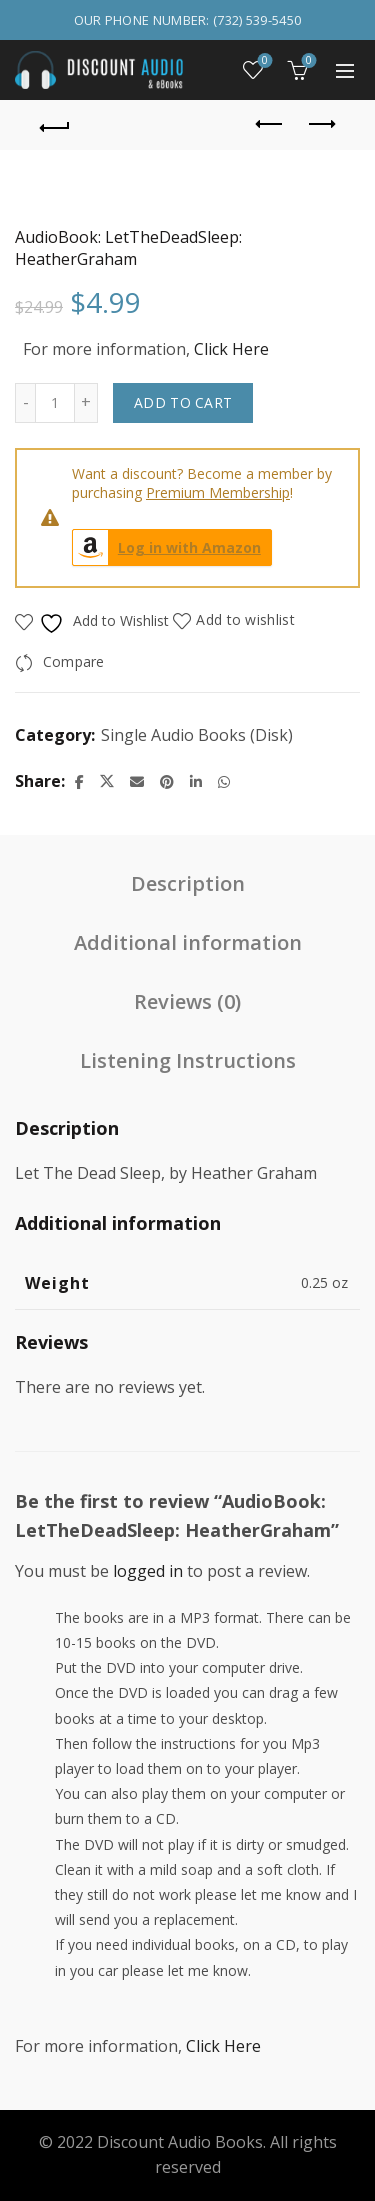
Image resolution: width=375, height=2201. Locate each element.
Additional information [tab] (188, 942)
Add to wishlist (245, 619)
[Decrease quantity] (25, 403)
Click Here (231, 349)
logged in (148, 1571)
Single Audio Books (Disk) (197, 735)
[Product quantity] (55, 403)
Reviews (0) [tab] (187, 1001)
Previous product (270, 124)
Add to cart (183, 402)
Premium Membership (218, 492)
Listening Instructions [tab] (188, 1060)
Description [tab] (188, 883)
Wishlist (263, 61)
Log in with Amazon (167, 547)
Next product (320, 124)
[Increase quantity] (86, 403)
